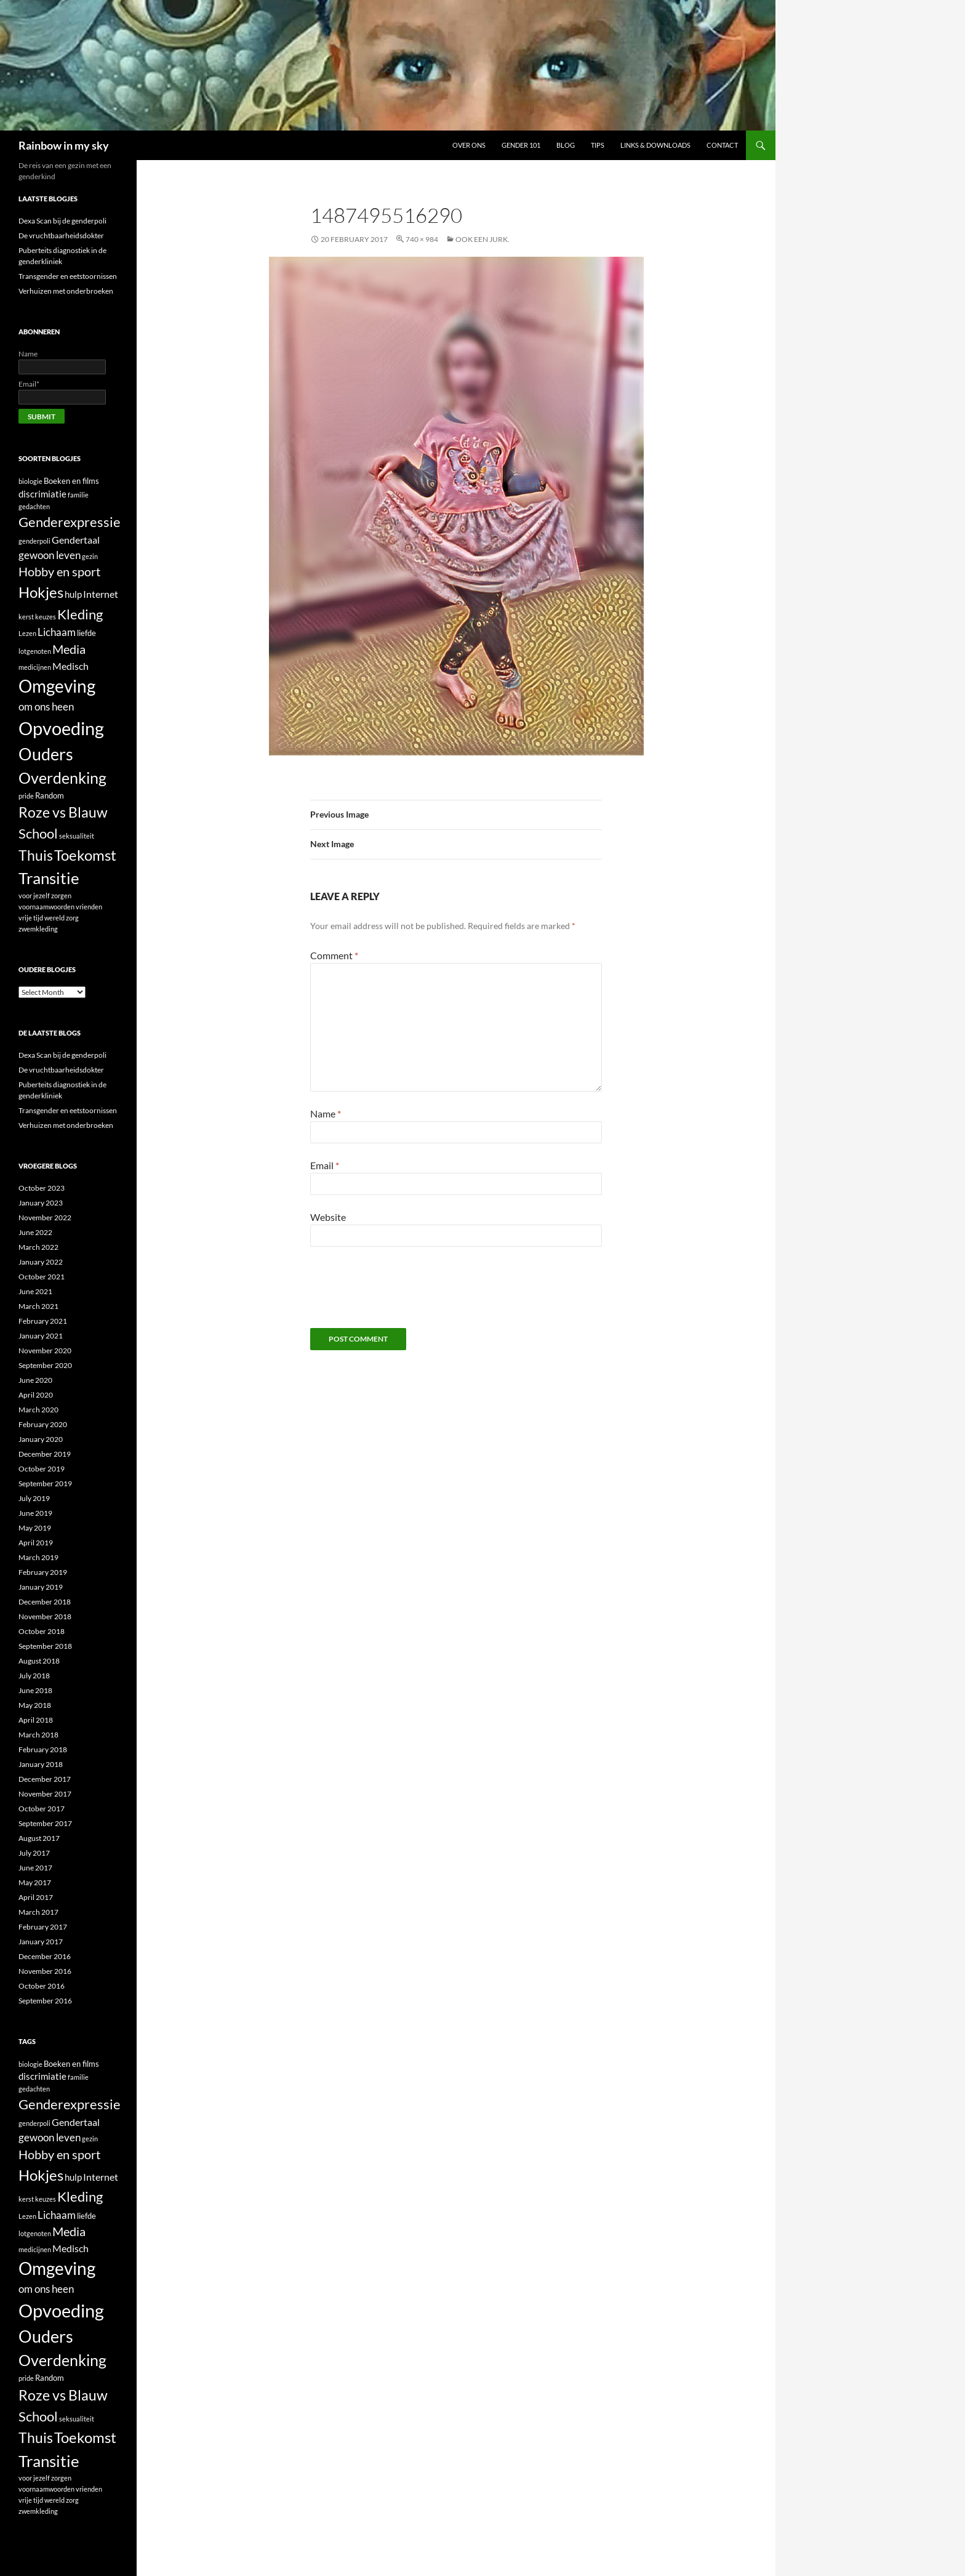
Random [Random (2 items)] (49, 795)
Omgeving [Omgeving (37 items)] (56, 686)
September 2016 (45, 2000)
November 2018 (44, 1616)
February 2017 (42, 1926)
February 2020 (42, 1424)
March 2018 (38, 1734)
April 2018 (35, 1720)
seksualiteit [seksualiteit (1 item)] (76, 836)
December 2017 (44, 1779)
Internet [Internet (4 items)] (100, 594)
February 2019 (42, 1572)
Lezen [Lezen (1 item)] (27, 633)
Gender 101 (521, 145)
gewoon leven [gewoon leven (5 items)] (49, 555)
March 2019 (38, 1557)
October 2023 (41, 1188)
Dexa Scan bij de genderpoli (62, 220)
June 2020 (35, 1380)
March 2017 (38, 1912)
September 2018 (45, 1646)
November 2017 (44, 1793)
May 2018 (34, 1705)
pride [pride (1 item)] (26, 796)
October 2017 (41, 1808)
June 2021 (35, 1291)
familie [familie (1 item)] (78, 495)
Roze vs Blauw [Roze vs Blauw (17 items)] (63, 812)
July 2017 (34, 1853)
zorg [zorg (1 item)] (72, 918)
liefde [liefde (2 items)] (86, 633)
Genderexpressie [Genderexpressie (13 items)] (69, 521)
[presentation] (403, 1292)
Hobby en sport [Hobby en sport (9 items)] (59, 571)
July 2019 (34, 1498)
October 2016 (41, 1985)
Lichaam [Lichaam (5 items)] (57, 632)
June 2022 (35, 1232)
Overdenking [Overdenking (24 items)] (62, 777)
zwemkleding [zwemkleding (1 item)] (38, 929)
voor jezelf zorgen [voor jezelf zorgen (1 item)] (44, 896)
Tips (597, 145)
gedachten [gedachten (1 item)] (34, 506)
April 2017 (35, 1897)
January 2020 (40, 1439)
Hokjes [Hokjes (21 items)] (40, 592)
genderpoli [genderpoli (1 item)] (34, 541)
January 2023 (40, 1202)
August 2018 (39, 1660)
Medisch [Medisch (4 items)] (70, 666)
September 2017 (45, 1823)
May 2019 (34, 1527)
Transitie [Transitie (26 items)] (48, 878)
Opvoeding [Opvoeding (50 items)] (61, 728)
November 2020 (44, 1350)
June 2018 (35, 1690)
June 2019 (35, 1513)
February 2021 (42, 1321)
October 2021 (41, 1276)
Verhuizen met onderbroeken (65, 291)
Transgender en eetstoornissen (67, 276)
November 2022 (44, 1217)
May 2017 (34, 1882)
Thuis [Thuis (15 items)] (35, 855)
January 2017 (40, 1941)
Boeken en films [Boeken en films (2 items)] (71, 481)
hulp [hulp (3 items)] (73, 594)
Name (325, 1113)
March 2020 (38, 1409)
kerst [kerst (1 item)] (26, 617)
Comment (334, 955)
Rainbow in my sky (63, 145)
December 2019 (44, 1454)
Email (324, 1165)
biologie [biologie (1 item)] (30, 481)
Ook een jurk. (482, 239)
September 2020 (45, 1365)
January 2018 (40, 1764)
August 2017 (39, 1838)
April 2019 (35, 1542)
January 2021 (40, 1335)
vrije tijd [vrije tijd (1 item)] (30, 918)
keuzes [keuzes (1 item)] (45, 617)
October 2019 (41, 1468)
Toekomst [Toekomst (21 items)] (85, 855)
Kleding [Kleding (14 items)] (80, 614)
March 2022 (38, 1247)
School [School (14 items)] (38, 833)
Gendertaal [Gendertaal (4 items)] (76, 539)
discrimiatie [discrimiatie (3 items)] (42, 494)
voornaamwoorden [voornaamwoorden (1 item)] (46, 907)
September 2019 (45, 1483)
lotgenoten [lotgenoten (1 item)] (34, 651)
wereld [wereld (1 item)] (54, 918)
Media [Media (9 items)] (69, 649)
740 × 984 (422, 239)
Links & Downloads (655, 145)
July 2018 (34, 1675)
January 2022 (40, 1261)
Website (328, 1217)
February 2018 (42, 1749)
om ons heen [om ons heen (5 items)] (46, 706)
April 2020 (35, 1394)
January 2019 (40, 1587)
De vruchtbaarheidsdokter (61, 235)
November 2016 (44, 1971)
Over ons (469, 145)
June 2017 (35, 1867)
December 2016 (44, 1956)
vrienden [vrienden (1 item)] (89, 907)
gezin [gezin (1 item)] (90, 556)
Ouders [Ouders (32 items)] (45, 754)
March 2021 (38, 1306)
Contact (722, 145)
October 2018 (41, 1631)
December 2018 (44, 1601)
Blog (565, 145)
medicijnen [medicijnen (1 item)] (34, 667)
